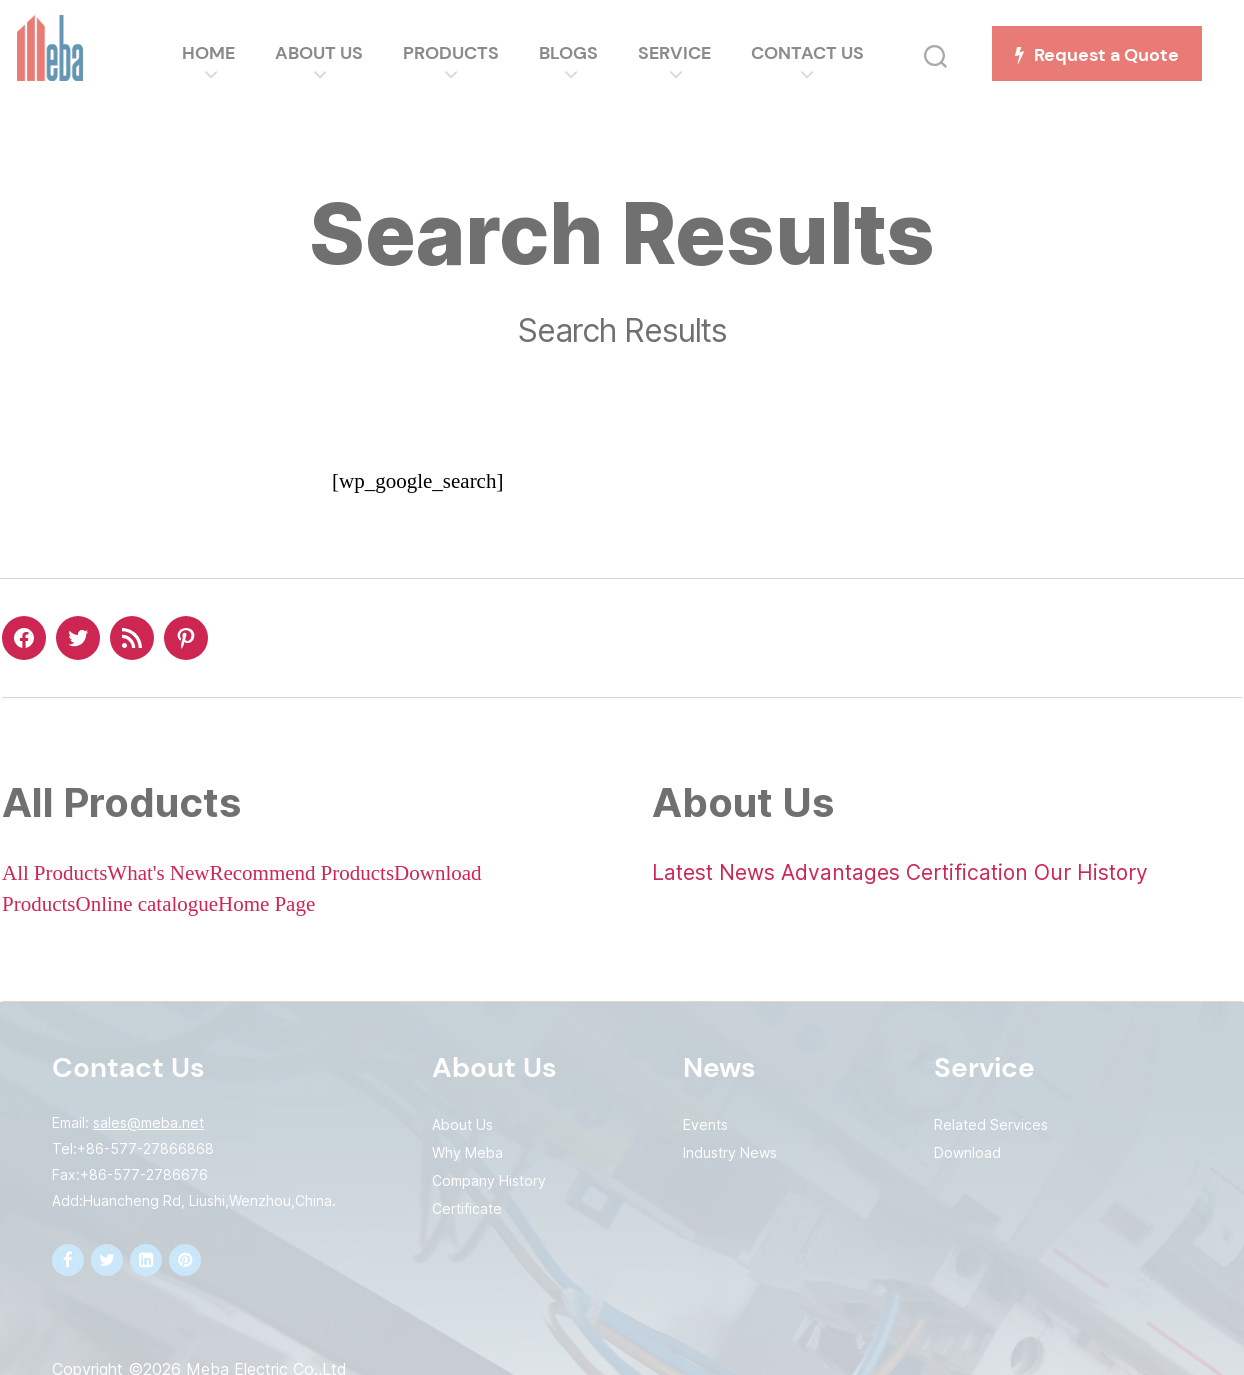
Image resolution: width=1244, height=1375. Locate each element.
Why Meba (467, 1152)
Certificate (467, 1208)
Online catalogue (147, 904)
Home (215, 53)
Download (967, 1152)
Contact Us (814, 53)
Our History (1091, 872)
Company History (489, 1180)
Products (458, 53)
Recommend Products (301, 873)
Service (681, 53)
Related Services (991, 1124)
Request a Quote (1104, 55)
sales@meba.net (148, 1122)
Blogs (575, 53)
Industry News (730, 1152)
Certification (967, 872)
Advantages (840, 872)
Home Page (266, 904)
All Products (54, 873)
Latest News (713, 872)
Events (705, 1124)
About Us (326, 53)
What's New (158, 873)
